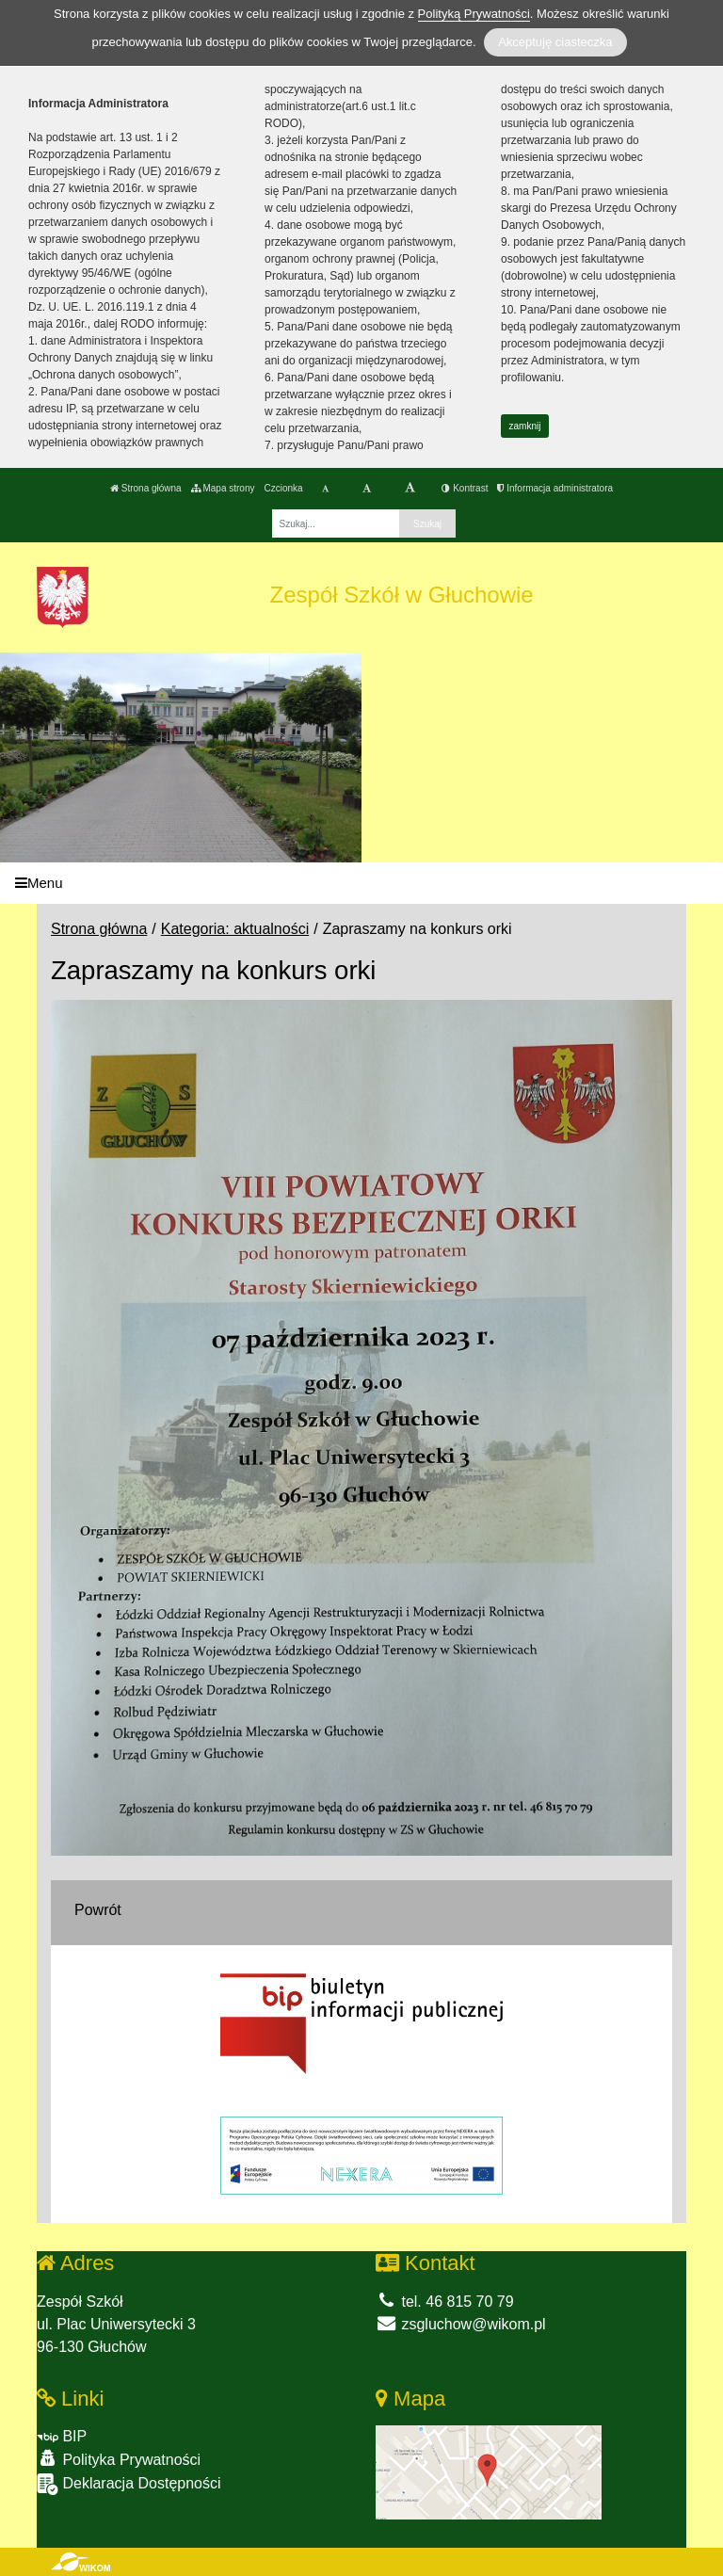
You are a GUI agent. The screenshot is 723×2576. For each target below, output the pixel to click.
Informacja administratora (555, 488)
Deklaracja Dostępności (129, 2484)
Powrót (97, 1910)
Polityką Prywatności (474, 14)
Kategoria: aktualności (235, 929)
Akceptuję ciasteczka (555, 42)
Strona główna (146, 488)
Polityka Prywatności (119, 2459)
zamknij (525, 426)
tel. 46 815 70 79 (445, 2302)
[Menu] (361, 883)
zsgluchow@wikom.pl (461, 2324)
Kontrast (465, 488)
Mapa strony (223, 488)
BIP (62, 2436)
